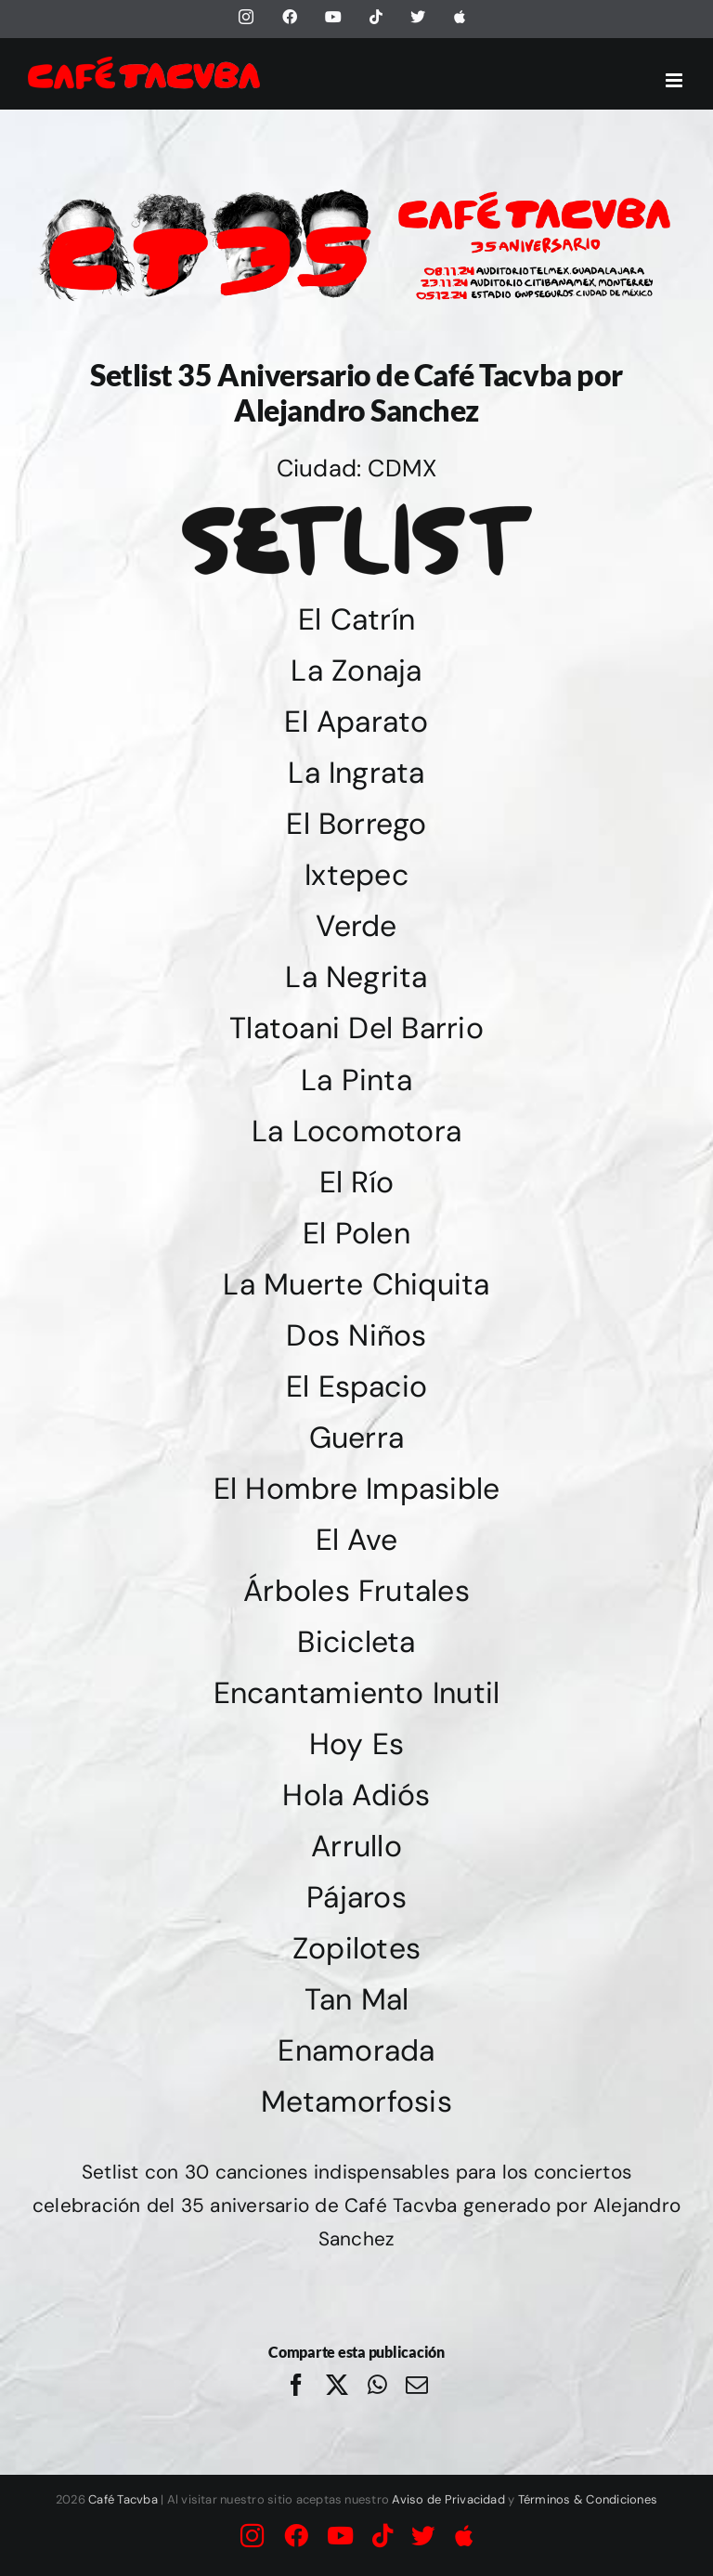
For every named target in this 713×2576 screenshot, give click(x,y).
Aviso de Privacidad (448, 2499)
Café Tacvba (123, 2499)
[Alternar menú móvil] (675, 80)
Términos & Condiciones (587, 2499)
